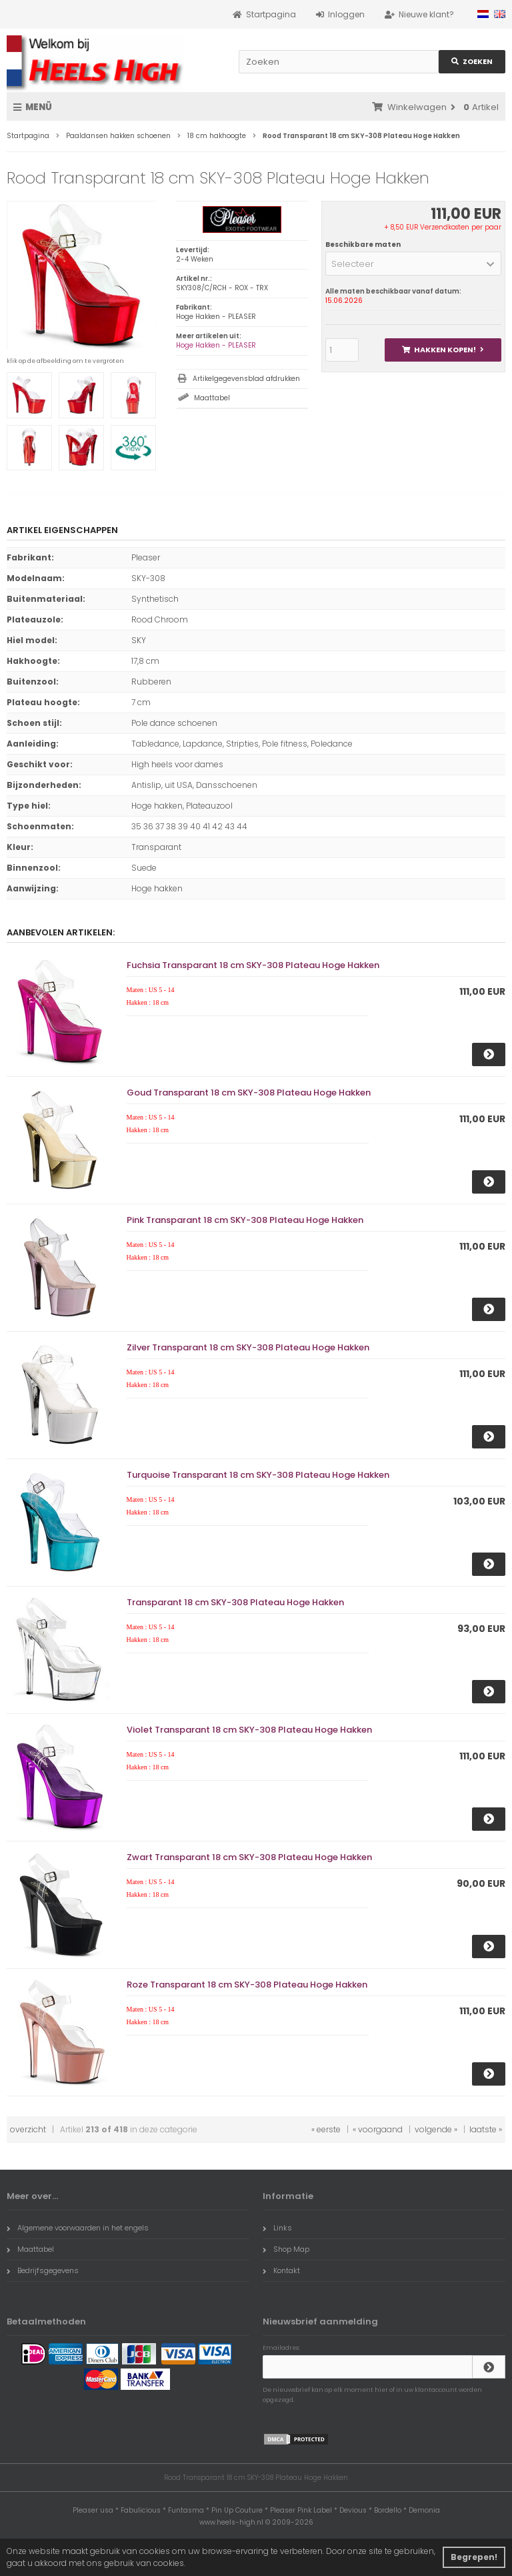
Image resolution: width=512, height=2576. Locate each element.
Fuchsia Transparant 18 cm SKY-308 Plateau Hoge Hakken (253, 965)
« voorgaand (378, 2129)
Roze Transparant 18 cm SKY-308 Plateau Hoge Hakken (247, 1984)
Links (277, 2227)
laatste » (485, 2129)
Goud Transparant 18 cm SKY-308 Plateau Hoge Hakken (249, 1092)
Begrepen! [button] (474, 2557)
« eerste (326, 2129)
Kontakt (281, 2270)
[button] (413, 264)
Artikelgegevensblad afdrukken (246, 379)
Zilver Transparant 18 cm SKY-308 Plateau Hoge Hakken (248, 1347)
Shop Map (286, 2249)
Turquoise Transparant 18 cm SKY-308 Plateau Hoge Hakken (258, 1474)
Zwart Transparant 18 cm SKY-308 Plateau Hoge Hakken (249, 1857)
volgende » (436, 2129)
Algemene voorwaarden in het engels (78, 2227)
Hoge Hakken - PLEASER (216, 345)
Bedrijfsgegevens (43, 2270)
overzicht (28, 2129)
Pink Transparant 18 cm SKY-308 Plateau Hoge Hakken (245, 1220)
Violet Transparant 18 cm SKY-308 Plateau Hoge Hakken (249, 1729)
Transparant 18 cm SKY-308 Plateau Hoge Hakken (235, 1602)
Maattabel (212, 398)
